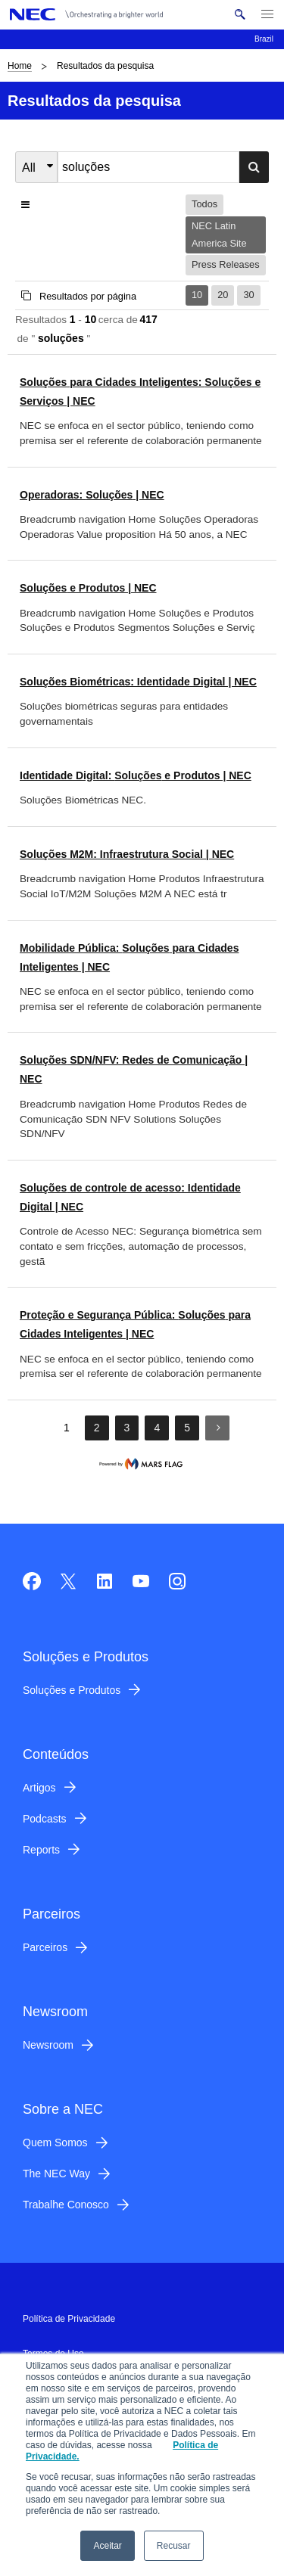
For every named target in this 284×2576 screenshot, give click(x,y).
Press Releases (226, 264)
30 (248, 294)
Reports (41, 1850)
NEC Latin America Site (219, 234)
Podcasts (45, 1819)
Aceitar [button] (107, 2545)
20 (222, 294)
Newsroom (48, 2045)
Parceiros (45, 1947)
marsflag (142, 1464)
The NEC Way (56, 2173)
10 (197, 294)
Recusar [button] (174, 2545)
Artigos (39, 1788)
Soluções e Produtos (71, 1690)
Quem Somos (55, 2142)
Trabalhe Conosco (66, 2204)
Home (20, 66)
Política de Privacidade (69, 2318)
